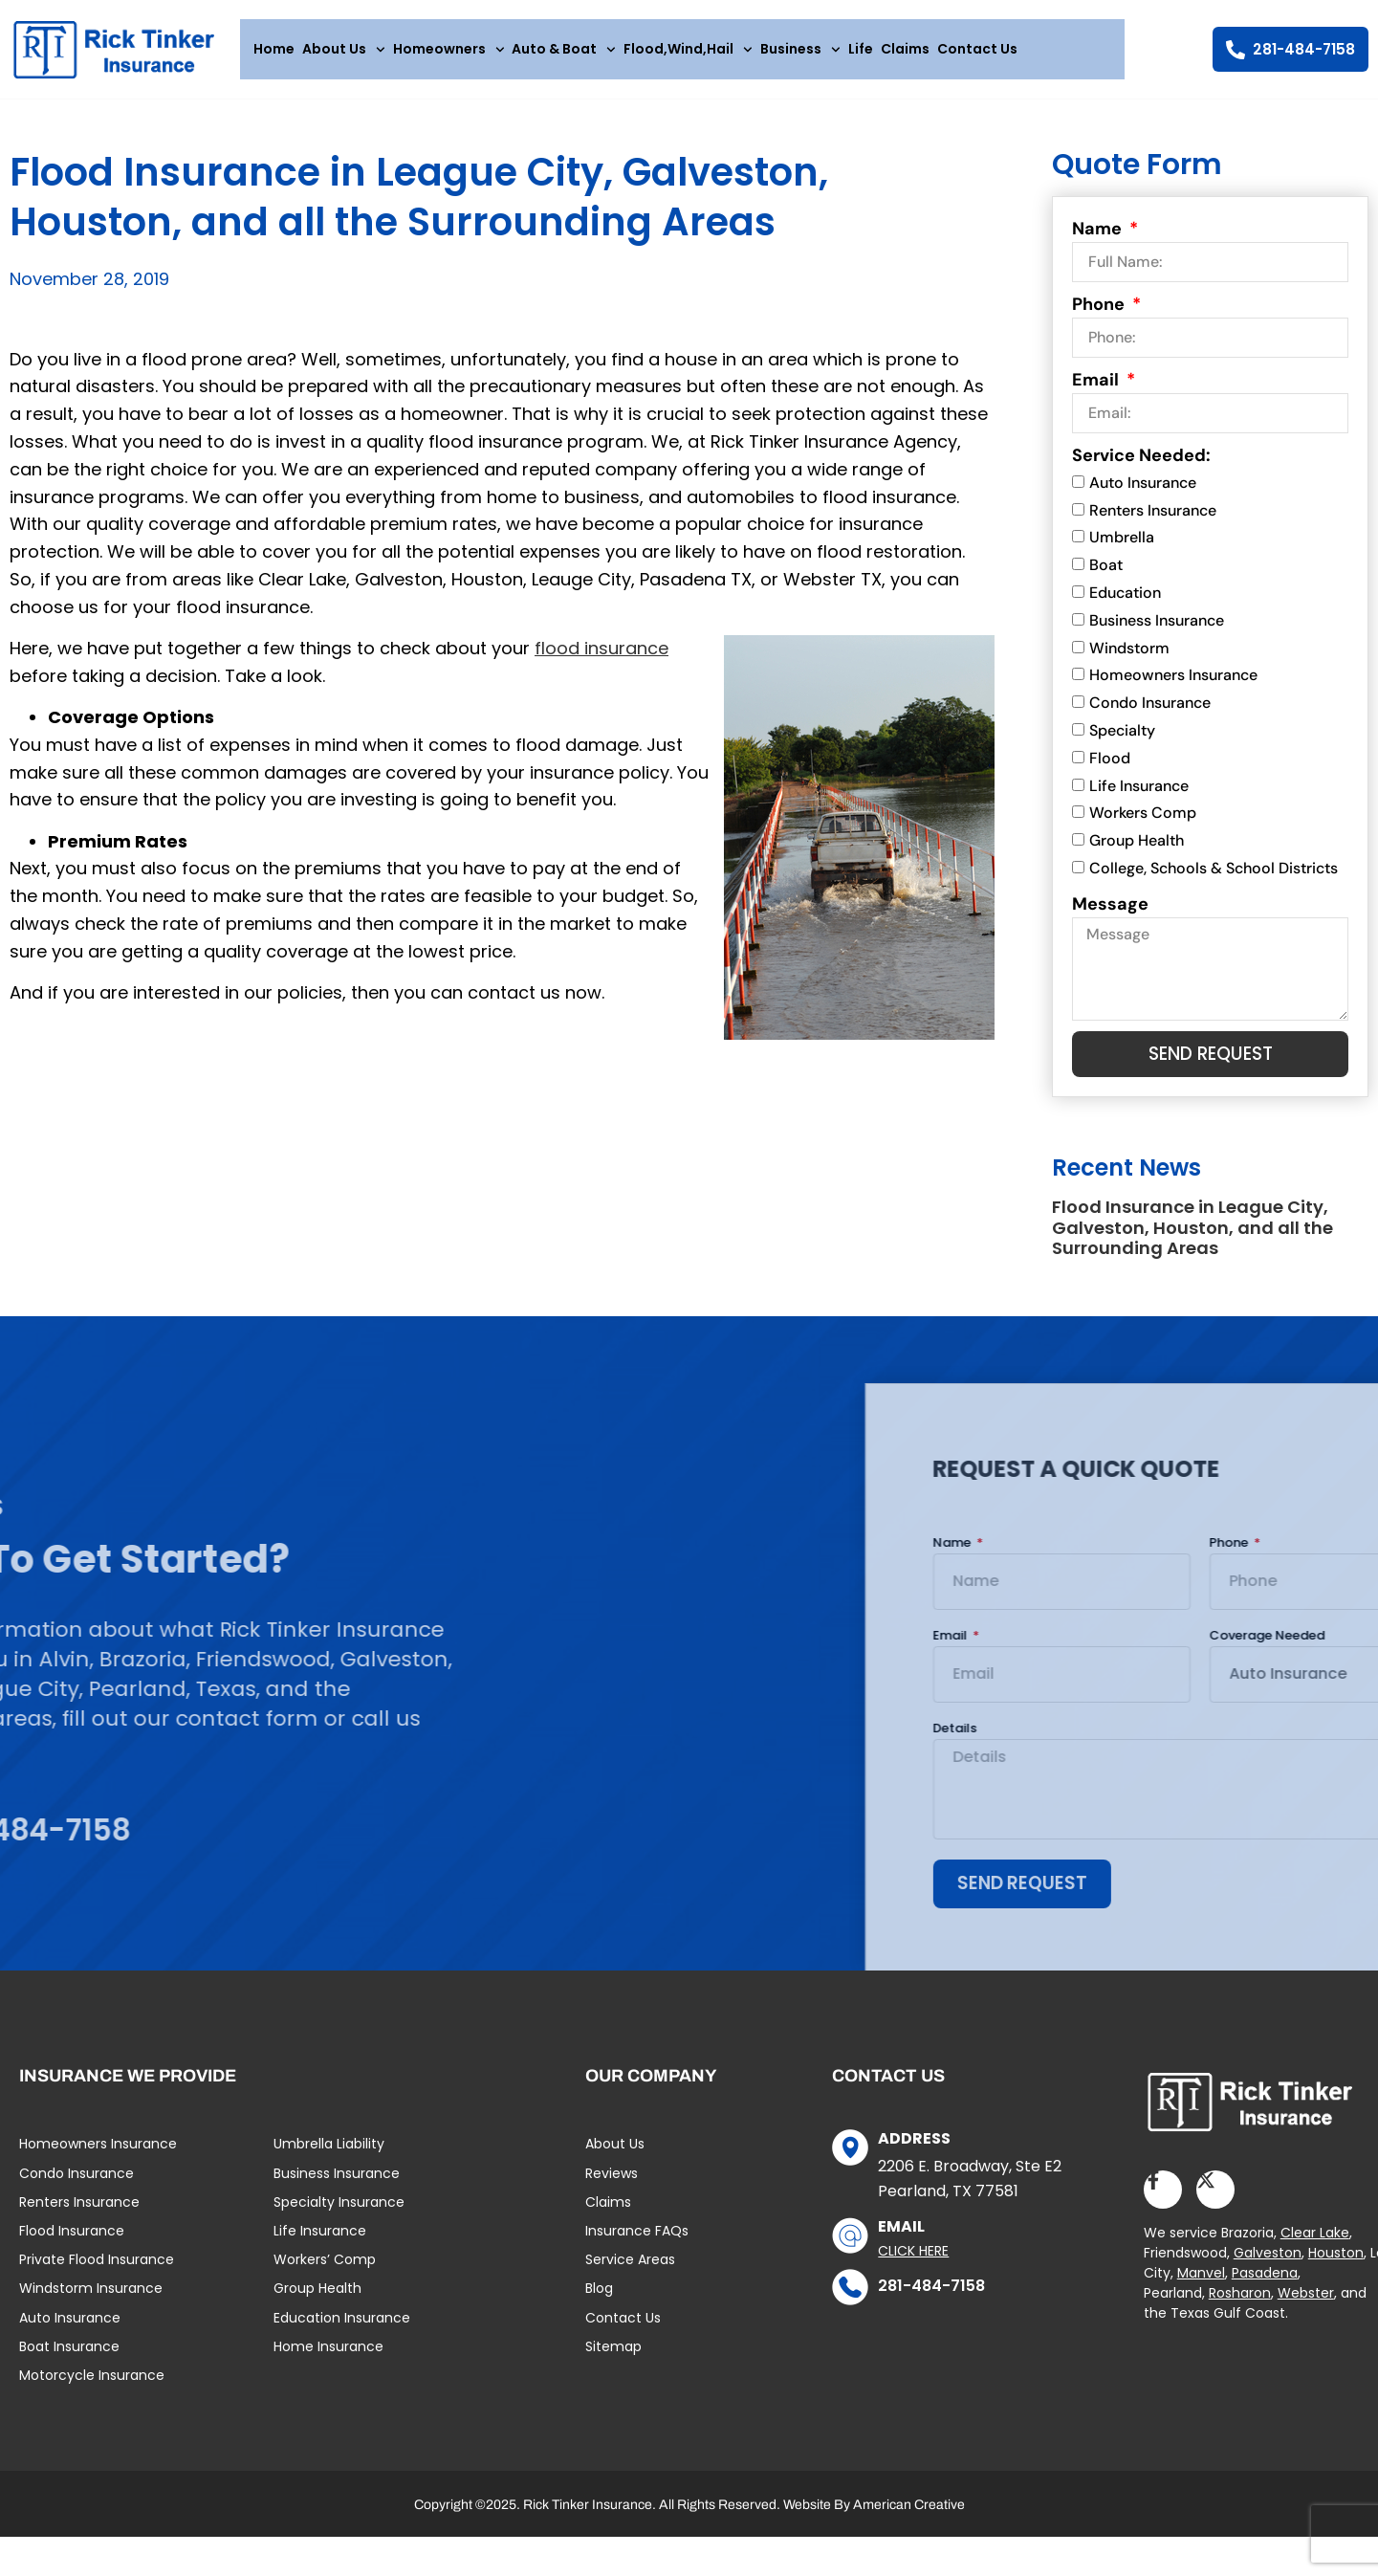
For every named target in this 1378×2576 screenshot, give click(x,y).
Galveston (1267, 2267)
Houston (1336, 2267)
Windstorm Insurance (91, 2302)
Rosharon (1240, 2307)
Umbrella (1121, 548)
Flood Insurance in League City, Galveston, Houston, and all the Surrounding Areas (1192, 1238)
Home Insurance (328, 2360)
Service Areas (630, 2273)
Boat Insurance (69, 2360)
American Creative (909, 2519)
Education (1125, 602)
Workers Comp (1142, 823)
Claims (905, 48)
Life (860, 48)
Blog (599, 2302)
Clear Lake (1314, 2247)
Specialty (1122, 740)
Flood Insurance (71, 2245)
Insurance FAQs (637, 2245)
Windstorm (1129, 658)
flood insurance (601, 658)
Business (800, 49)
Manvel (1201, 2287)
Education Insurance (341, 2332)
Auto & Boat (564, 49)
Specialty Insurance (339, 2216)
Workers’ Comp (324, 2273)
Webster (1306, 2307)
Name (1099, 238)
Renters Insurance (1152, 520)
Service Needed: (1141, 464)
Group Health (1136, 851)
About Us (343, 49)
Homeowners (449, 49)
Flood (1109, 768)
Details (1301, 1740)
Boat (1106, 575)
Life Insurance (1139, 795)
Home (274, 48)
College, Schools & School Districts (1213, 878)
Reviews (611, 2187)
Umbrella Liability (328, 2159)
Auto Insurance (1142, 492)
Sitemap (613, 2360)
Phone (1100, 313)
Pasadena (1265, 2287)
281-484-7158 (931, 2300)
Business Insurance (1156, 630)
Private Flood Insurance (96, 2273)
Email (1097, 389)
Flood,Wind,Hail (688, 49)
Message (1110, 913)
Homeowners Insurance (1173, 685)
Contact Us (977, 48)
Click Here (913, 2265)
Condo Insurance (1150, 713)
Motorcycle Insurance (91, 2389)
